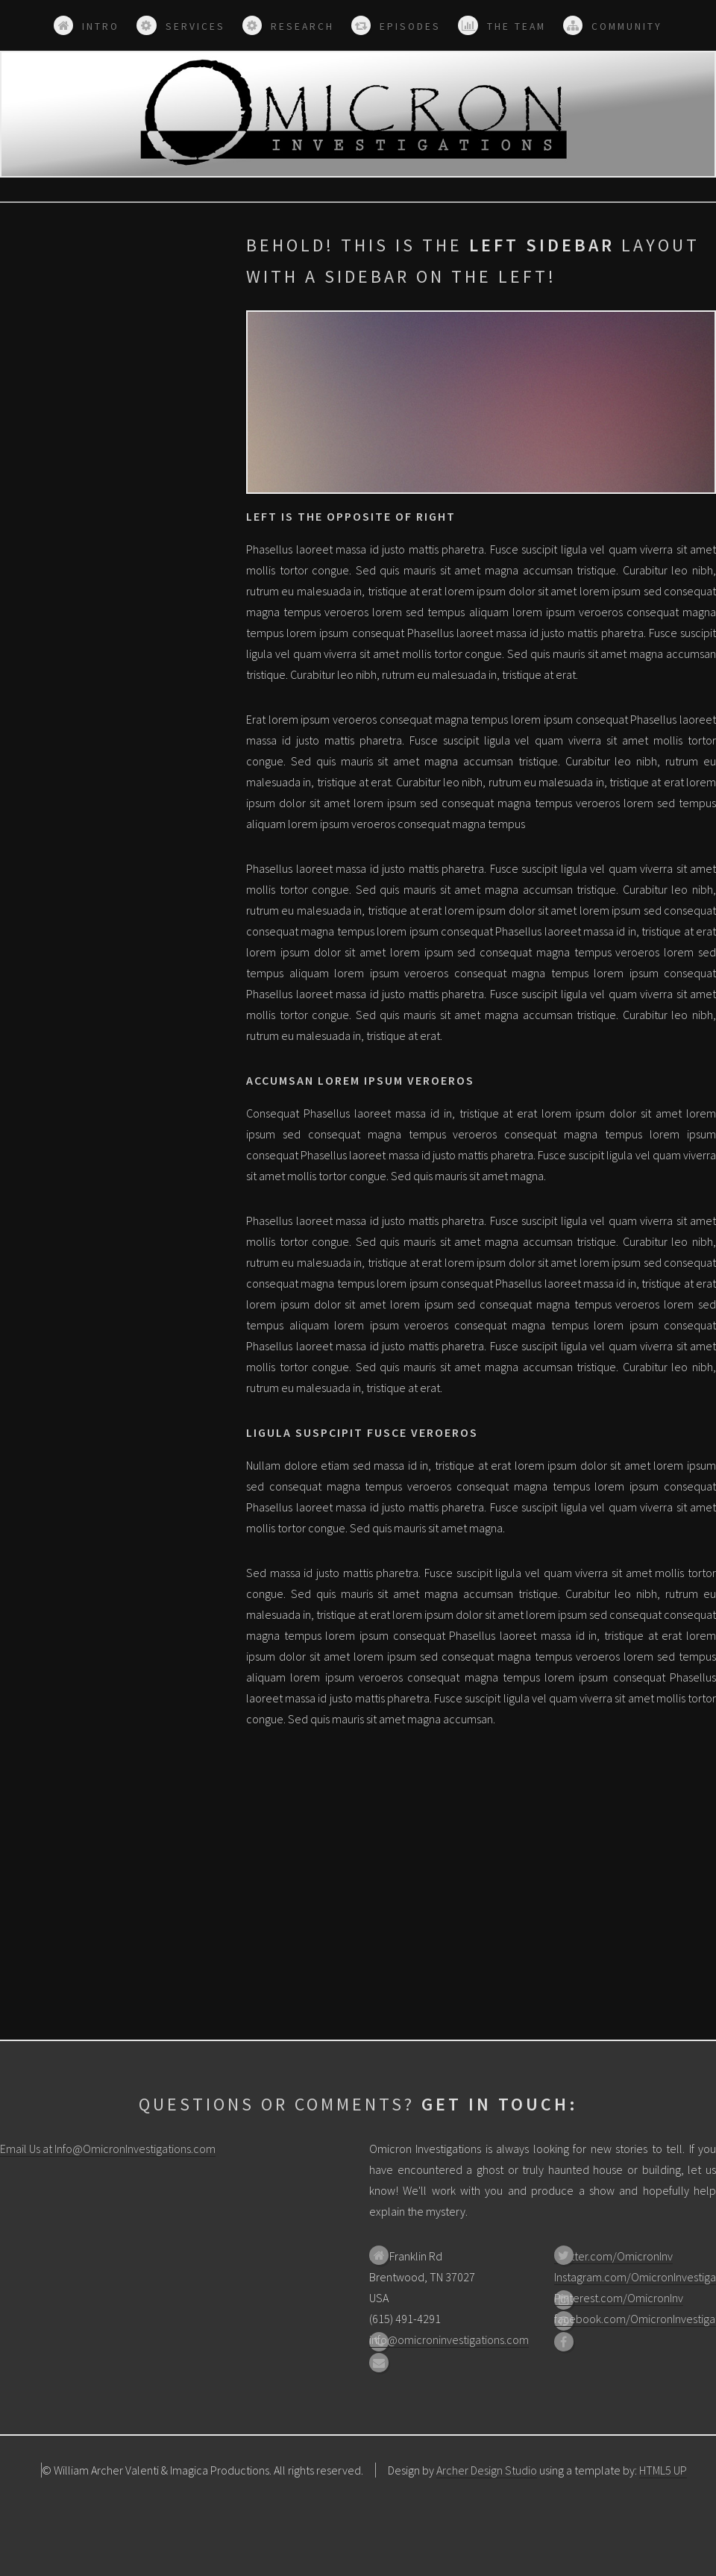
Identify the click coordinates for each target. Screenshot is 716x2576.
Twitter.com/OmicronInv (613, 2255)
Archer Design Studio (486, 2470)
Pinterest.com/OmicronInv (618, 2297)
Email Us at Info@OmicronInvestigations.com (108, 2148)
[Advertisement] (112, 323)
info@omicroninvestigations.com (449, 2339)
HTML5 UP (663, 2470)
